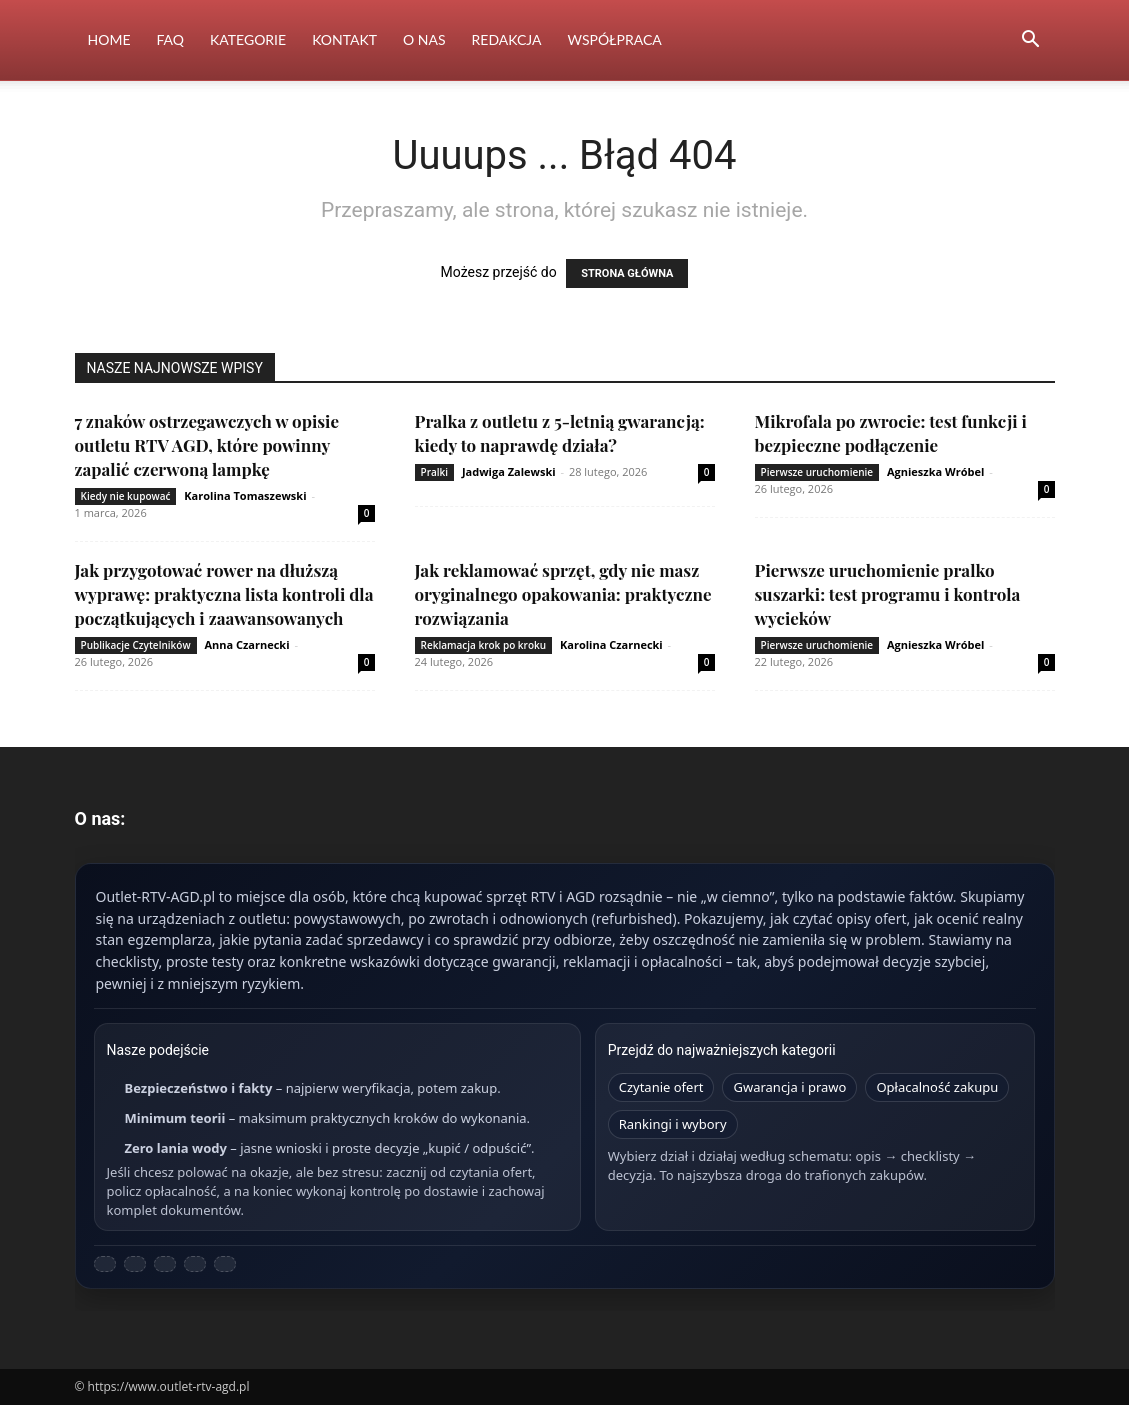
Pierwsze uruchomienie (817, 472)
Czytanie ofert (661, 1087)
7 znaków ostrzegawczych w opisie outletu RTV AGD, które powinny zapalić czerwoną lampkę (207, 445)
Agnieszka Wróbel (935, 471)
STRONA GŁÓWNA (627, 273)
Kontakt (344, 39)
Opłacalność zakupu (937, 1087)
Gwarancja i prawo (789, 1087)
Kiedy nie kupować (126, 496)
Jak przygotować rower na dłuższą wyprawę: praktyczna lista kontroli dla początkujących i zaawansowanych (224, 594)
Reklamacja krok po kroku (484, 645)
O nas (424, 39)
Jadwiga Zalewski (509, 471)
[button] (1031, 41)
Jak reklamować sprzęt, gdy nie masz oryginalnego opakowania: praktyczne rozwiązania (563, 594)
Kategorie (248, 39)
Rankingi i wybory (673, 1124)
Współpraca (615, 39)
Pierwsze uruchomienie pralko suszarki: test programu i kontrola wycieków (888, 594)
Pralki (435, 472)
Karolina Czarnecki (611, 644)
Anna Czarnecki (246, 644)
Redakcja (507, 39)
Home (109, 39)
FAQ (170, 39)
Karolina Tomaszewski (245, 495)
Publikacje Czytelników (136, 645)
